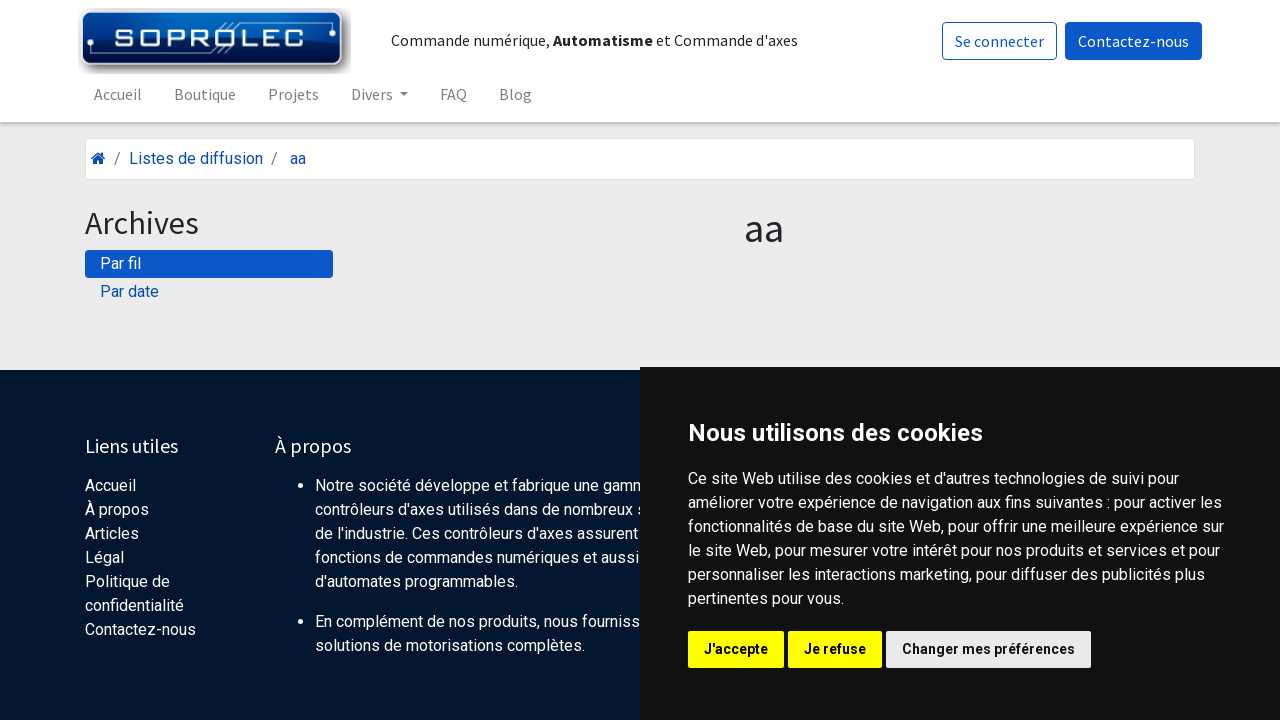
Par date (129, 291)
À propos (117, 509)
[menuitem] (125, 94)
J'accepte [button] (736, 649)
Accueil (110, 485)
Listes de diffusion (196, 158)
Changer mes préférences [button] (988, 649)
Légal (104, 557)
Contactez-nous (1126, 41)
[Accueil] (98, 158)
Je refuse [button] (835, 649)
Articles (112, 533)
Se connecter (992, 41)
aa (298, 158)
